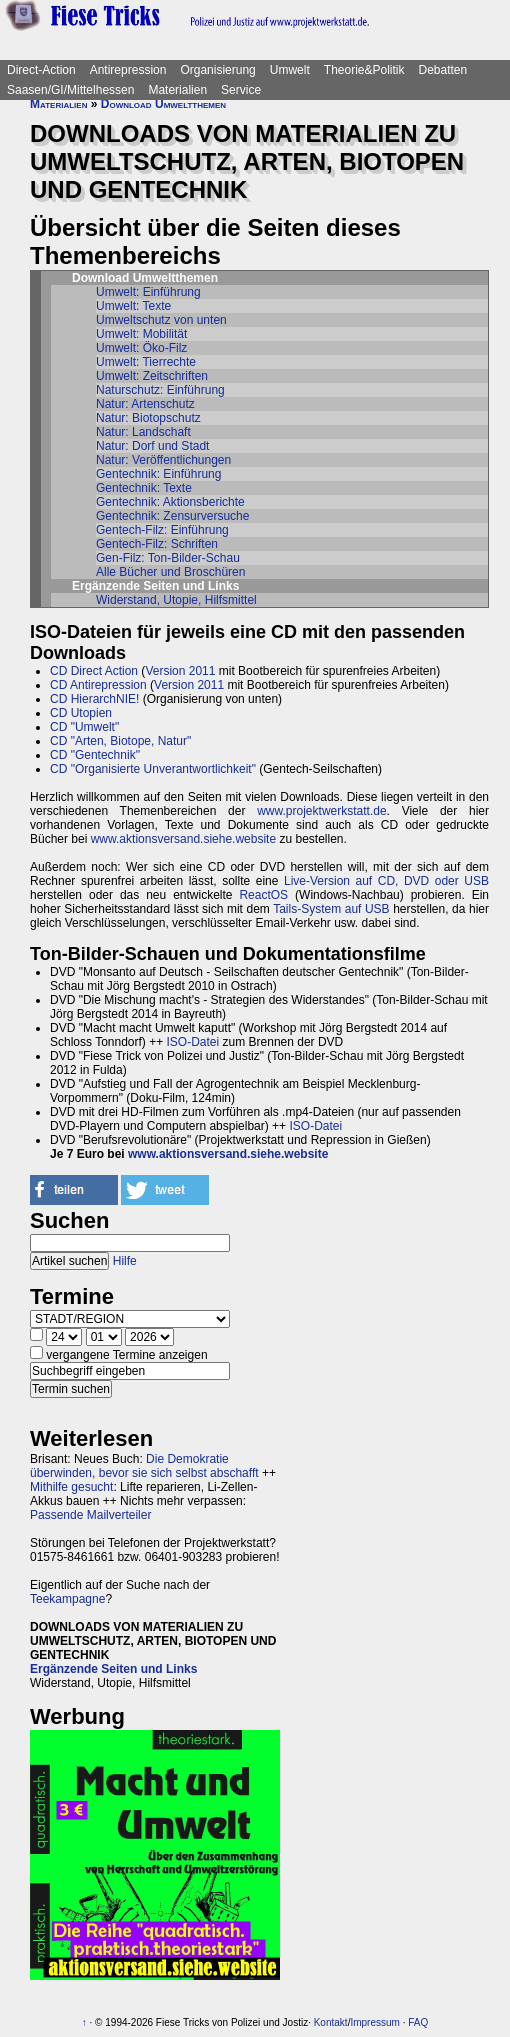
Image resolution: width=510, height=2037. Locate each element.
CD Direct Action (94, 671)
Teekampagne (67, 1599)
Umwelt (290, 70)
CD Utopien (81, 713)
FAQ (418, 2022)
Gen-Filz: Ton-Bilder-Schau (168, 558)
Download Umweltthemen (163, 104)
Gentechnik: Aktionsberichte (170, 502)
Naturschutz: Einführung (160, 390)
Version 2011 (180, 671)
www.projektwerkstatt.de (321, 811)
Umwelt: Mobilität (141, 334)
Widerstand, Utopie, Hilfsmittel (176, 600)
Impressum (374, 2022)
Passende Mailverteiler (90, 1515)
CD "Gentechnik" (95, 755)
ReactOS (263, 895)
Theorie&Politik (364, 70)
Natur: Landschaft (143, 432)
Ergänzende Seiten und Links (113, 1669)
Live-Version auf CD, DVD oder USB (386, 881)
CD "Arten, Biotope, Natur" (120, 741)
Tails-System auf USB (331, 909)
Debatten (443, 70)
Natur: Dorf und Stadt (152, 446)
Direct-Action (41, 70)
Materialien (177, 90)
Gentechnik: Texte (144, 488)
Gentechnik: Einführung (158, 474)
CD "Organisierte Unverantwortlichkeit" (153, 769)
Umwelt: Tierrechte (146, 362)
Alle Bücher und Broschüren (170, 572)
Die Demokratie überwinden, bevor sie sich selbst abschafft (144, 1466)
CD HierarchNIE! (94, 699)
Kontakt (331, 2022)
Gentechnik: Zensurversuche (172, 516)
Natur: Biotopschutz (148, 418)
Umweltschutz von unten (161, 320)
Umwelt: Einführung (148, 292)
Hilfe (125, 1261)
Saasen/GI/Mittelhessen (70, 90)
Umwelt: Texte (133, 306)
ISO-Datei (193, 1042)
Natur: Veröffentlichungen (163, 460)
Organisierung (217, 70)
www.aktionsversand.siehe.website (183, 839)
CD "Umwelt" (84, 727)
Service (241, 90)
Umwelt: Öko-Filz (141, 348)
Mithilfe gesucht (71, 1487)
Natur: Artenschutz (145, 404)
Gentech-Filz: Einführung (162, 530)
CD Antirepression (98, 685)
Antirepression (128, 70)
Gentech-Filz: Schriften (157, 544)
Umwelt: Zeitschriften (152, 376)
